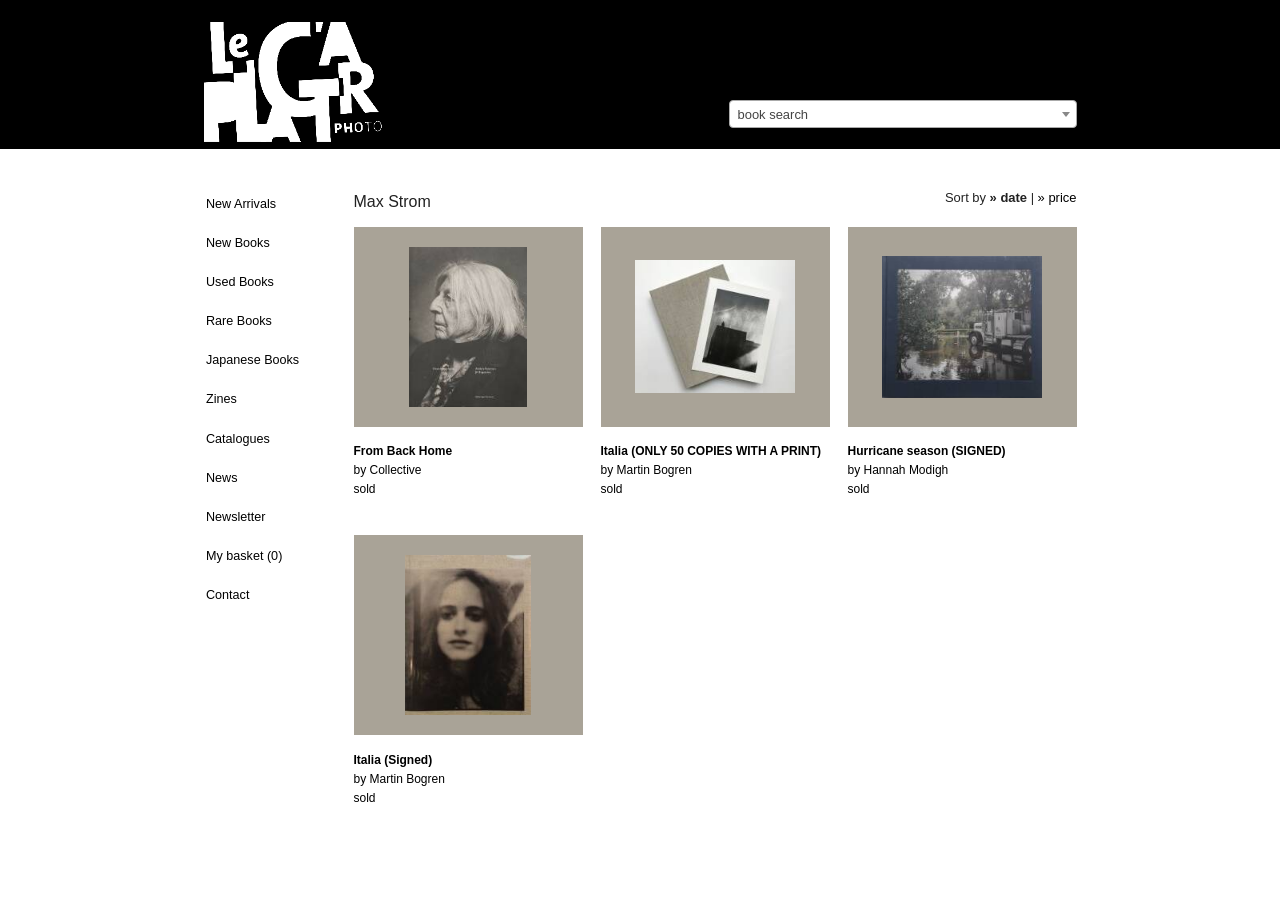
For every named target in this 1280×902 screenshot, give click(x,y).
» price (1057, 197)
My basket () (244, 556)
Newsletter (236, 517)
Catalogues (238, 439)
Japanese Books (252, 360)
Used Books (240, 282)
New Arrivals (241, 204)
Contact (227, 595)
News (222, 478)
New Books (238, 243)
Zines (221, 399)
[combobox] (903, 114)
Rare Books (239, 321)
